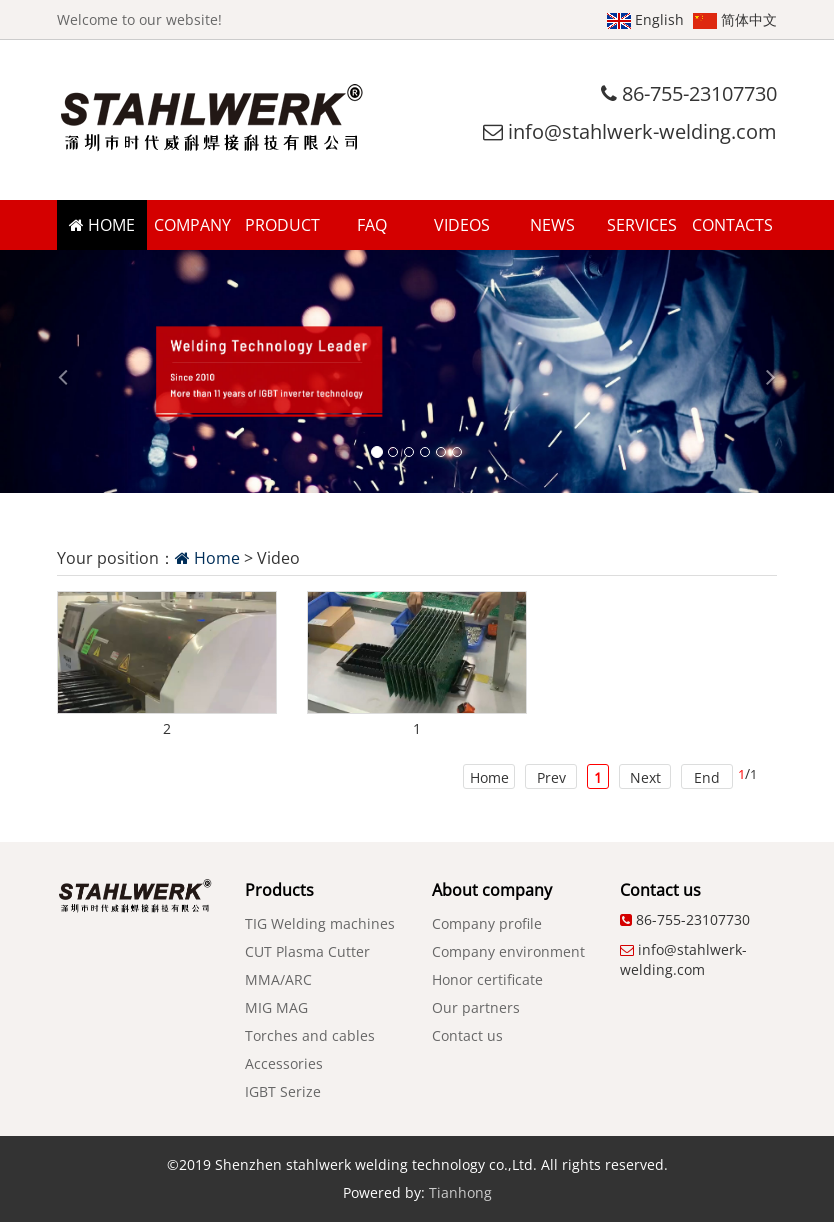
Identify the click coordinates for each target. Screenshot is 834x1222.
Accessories (284, 1063)
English (645, 19)
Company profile (487, 923)
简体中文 (735, 19)
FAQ (372, 225)
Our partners (476, 1007)
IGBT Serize (283, 1091)
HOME (102, 225)
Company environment (508, 951)
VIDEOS (462, 225)
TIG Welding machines (320, 923)
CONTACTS (732, 225)
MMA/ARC (278, 979)
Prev (551, 777)
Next (645, 777)
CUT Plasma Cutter (307, 951)
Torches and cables (310, 1035)
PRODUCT (282, 225)
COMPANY (192, 225)
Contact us (467, 1035)
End (707, 777)
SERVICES (642, 225)
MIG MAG (276, 1007)
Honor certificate (487, 979)
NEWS (552, 225)
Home (207, 558)
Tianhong (460, 1192)
